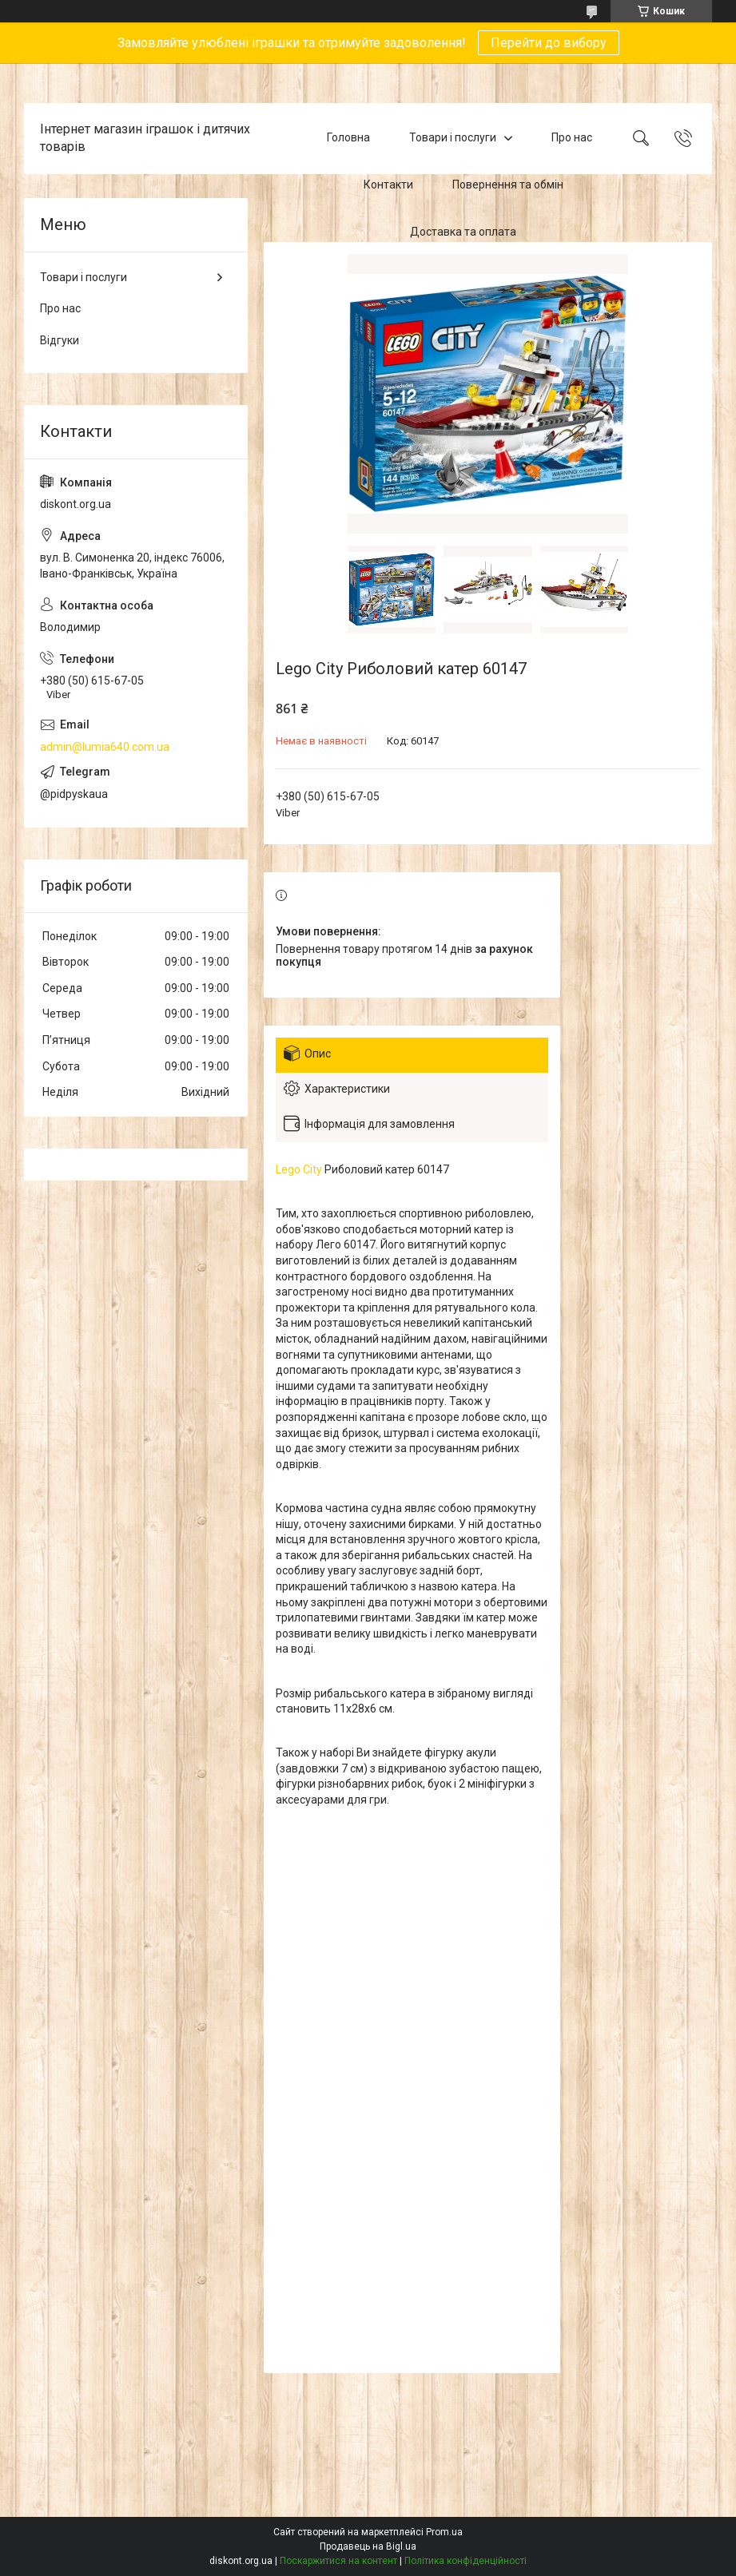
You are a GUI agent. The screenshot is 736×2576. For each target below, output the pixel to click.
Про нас (571, 138)
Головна (348, 138)
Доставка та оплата (463, 231)
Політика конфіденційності (465, 2560)
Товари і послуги (452, 138)
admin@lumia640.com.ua (104, 746)
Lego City (299, 1169)
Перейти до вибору (549, 42)
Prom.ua (444, 2532)
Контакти (388, 184)
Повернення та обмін (507, 184)
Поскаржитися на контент (338, 2560)
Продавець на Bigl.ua (368, 2546)
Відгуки (59, 340)
